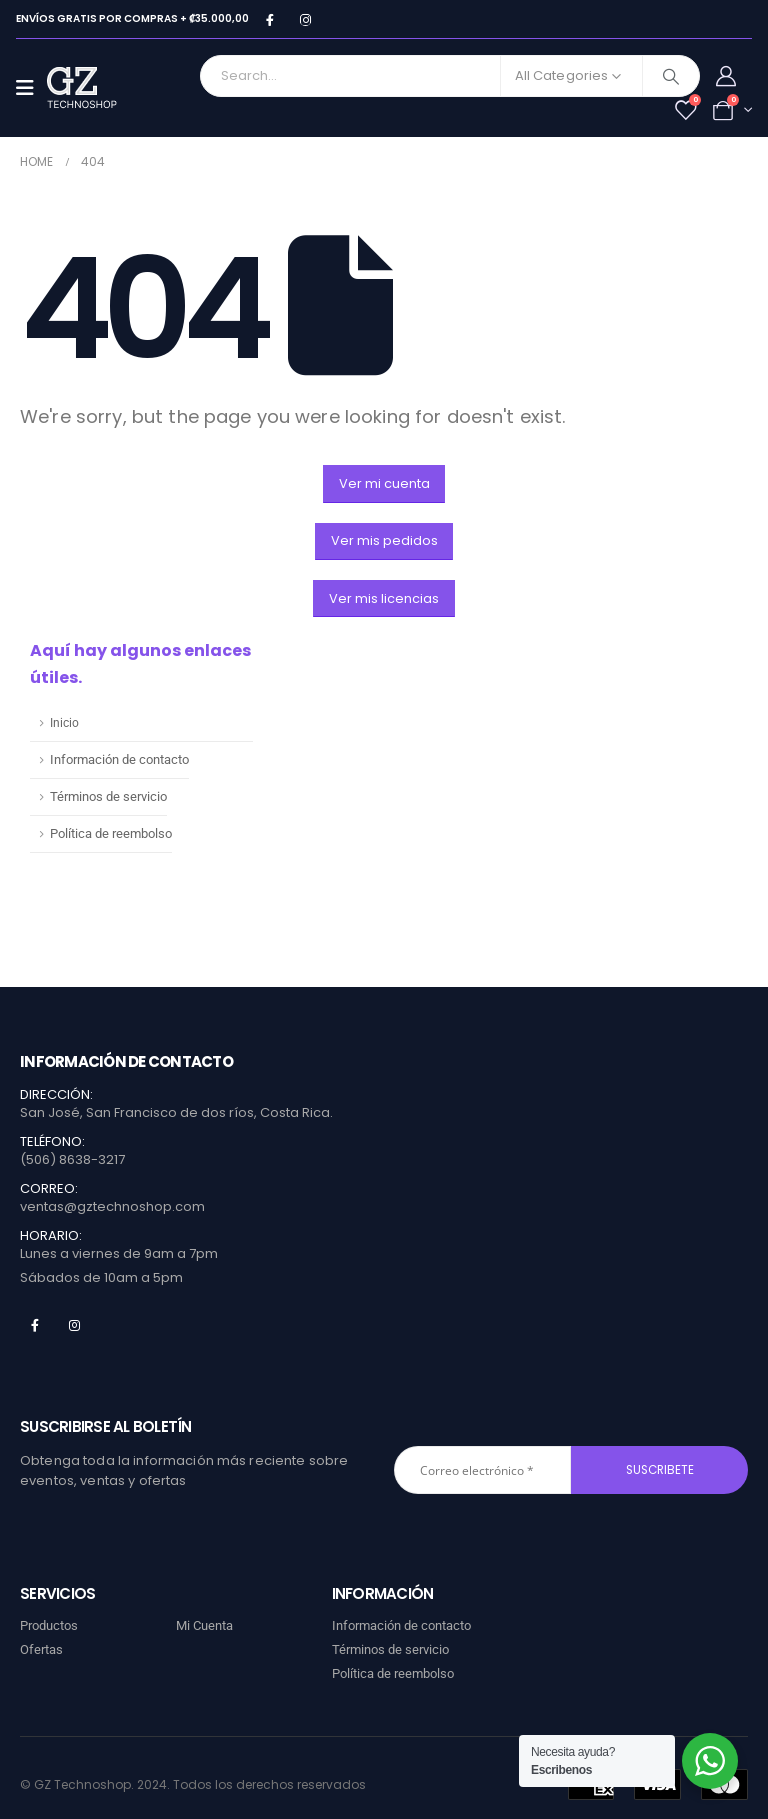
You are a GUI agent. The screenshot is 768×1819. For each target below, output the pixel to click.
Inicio (64, 723)
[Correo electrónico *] (482, 1470)
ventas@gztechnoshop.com (112, 1206)
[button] (384, 483)
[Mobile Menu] (31, 88)
